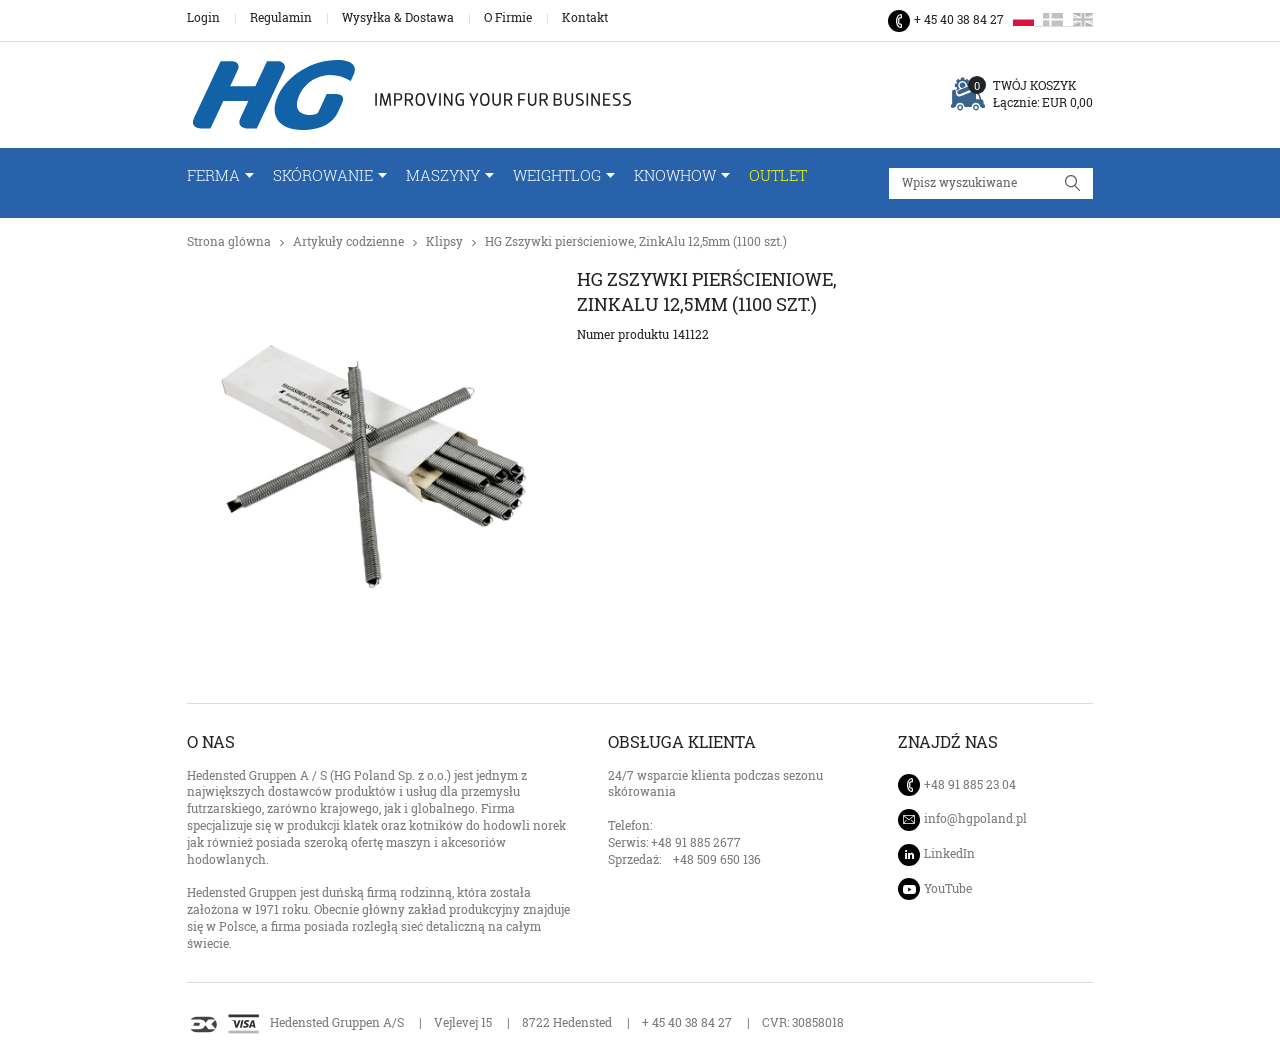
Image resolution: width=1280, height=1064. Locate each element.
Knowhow (675, 175)
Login (203, 18)
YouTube (948, 888)
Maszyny (443, 175)
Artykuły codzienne (348, 241)
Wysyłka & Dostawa (398, 18)
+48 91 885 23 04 (970, 784)
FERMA (213, 175)
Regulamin (281, 18)
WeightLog (557, 175)
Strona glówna (229, 241)
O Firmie (508, 18)
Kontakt (585, 18)
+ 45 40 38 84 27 (959, 19)
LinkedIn (949, 853)
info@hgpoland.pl (975, 819)
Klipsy (444, 241)
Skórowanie (323, 175)
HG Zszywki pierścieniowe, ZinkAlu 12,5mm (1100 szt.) (636, 241)
